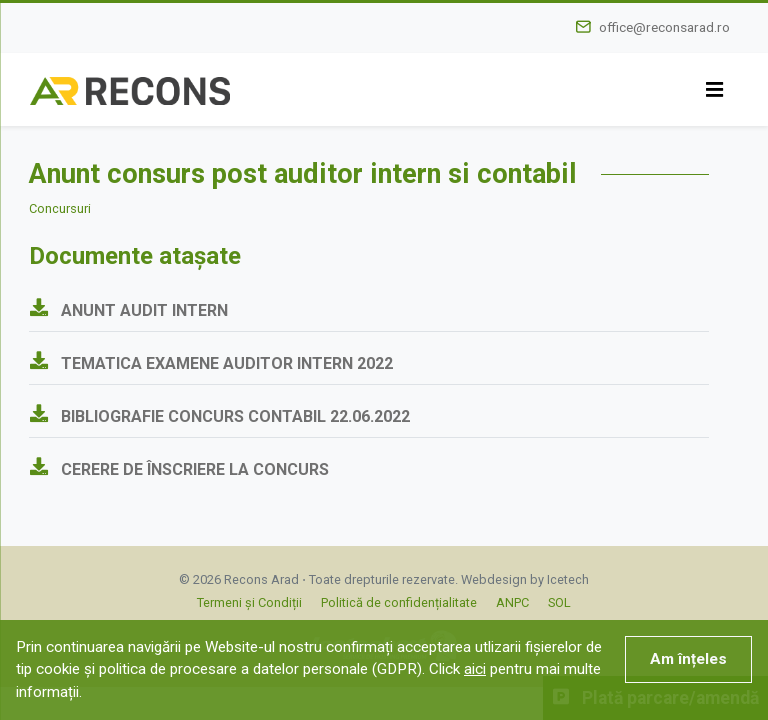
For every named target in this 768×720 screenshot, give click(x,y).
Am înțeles (688, 659)
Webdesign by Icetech (525, 579)
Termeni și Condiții (249, 602)
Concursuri (60, 208)
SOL (559, 602)
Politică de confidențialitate (399, 602)
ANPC (512, 602)
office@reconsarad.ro (664, 27)
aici (475, 669)
